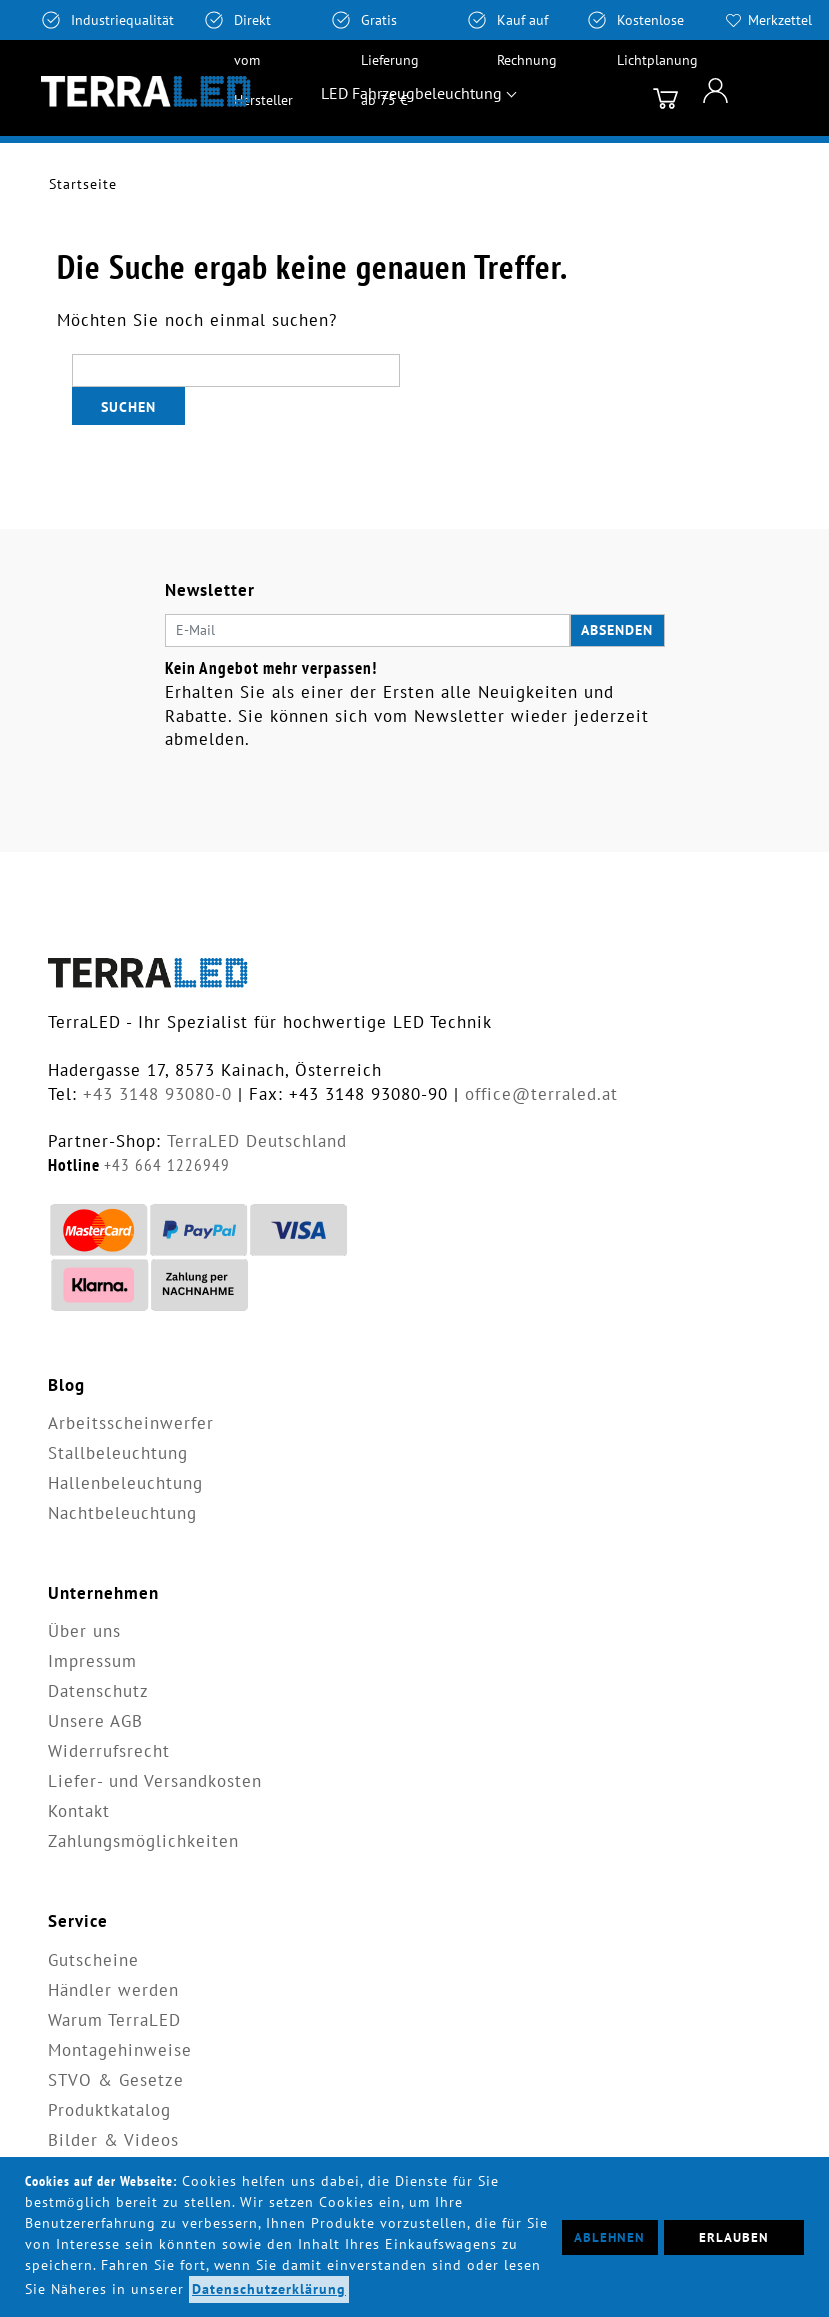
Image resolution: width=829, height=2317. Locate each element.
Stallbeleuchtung (118, 1453)
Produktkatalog (109, 2110)
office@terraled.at (541, 1094)
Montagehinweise (120, 2050)
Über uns (84, 1631)
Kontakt (79, 1811)
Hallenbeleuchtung (125, 1483)
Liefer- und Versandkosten (155, 1781)
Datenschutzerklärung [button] (269, 2289)
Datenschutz (98, 1691)
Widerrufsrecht (109, 1751)
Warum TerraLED (114, 2020)
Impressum (92, 1661)
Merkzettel (780, 20)
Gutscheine (93, 1960)
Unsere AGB (95, 1721)
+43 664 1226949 (167, 1165)
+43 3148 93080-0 (157, 1094)
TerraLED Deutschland (257, 1141)
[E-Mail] (367, 631)
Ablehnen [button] (609, 2237)
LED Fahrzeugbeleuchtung (411, 93)
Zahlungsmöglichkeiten (143, 1841)
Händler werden (113, 1990)
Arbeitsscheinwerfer (131, 1423)
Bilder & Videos (113, 2140)
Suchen (128, 407)
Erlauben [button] (734, 2237)
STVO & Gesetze (116, 2080)
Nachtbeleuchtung (122, 1513)
